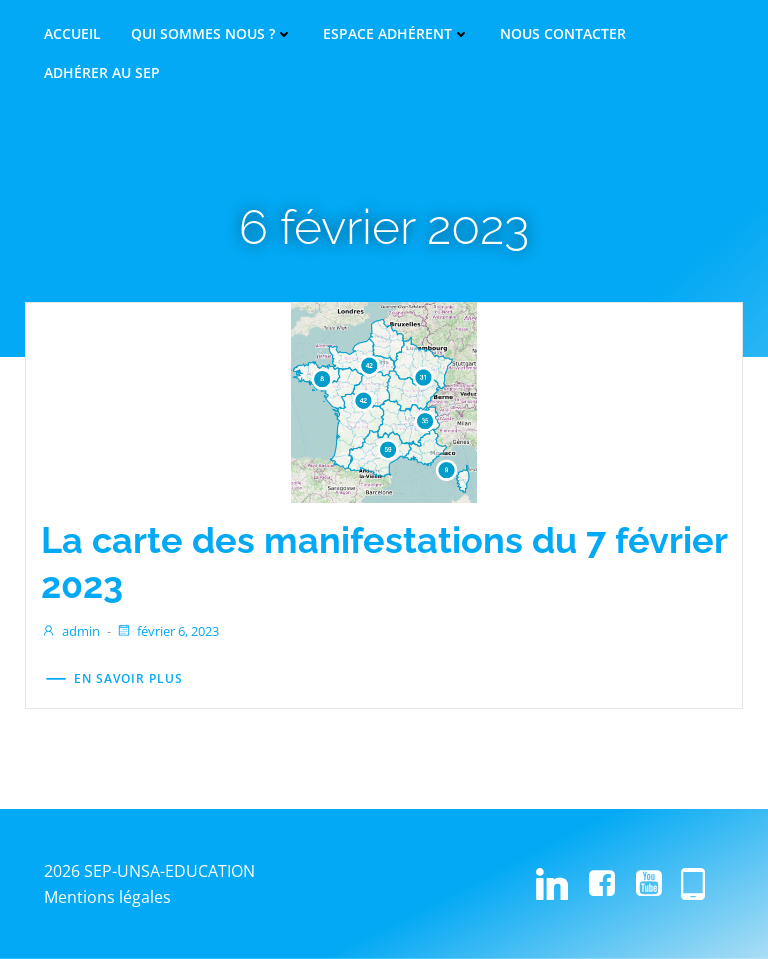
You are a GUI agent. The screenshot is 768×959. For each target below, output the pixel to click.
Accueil (72, 34)
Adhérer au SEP (102, 73)
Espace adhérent (396, 34)
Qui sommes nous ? (212, 34)
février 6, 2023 (167, 631)
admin (70, 631)
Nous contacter (563, 34)
